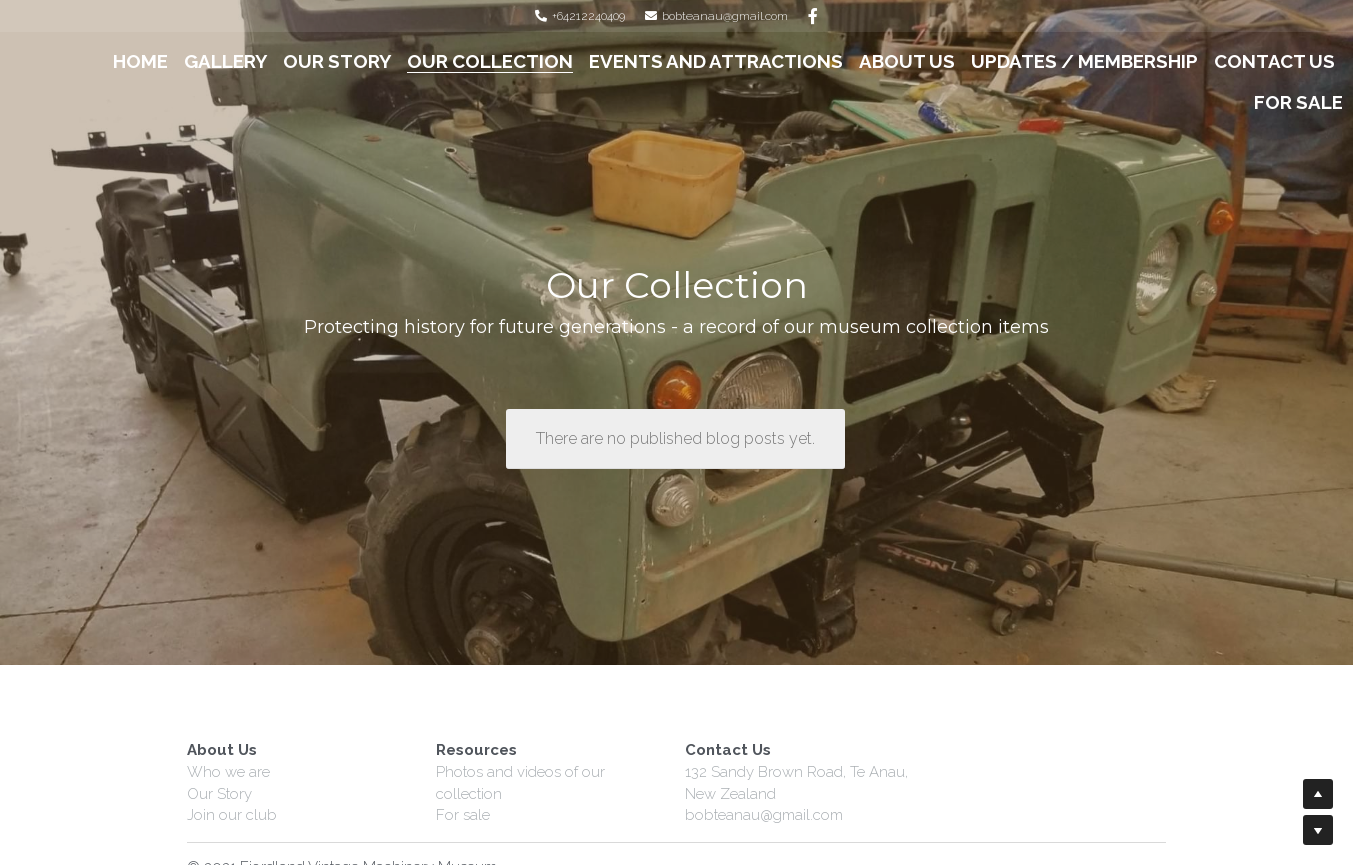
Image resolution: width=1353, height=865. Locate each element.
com (828, 815)
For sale (463, 815)
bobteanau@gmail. (749, 815)
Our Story (219, 794)
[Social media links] (813, 16)
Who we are (228, 772)
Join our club (232, 815)
